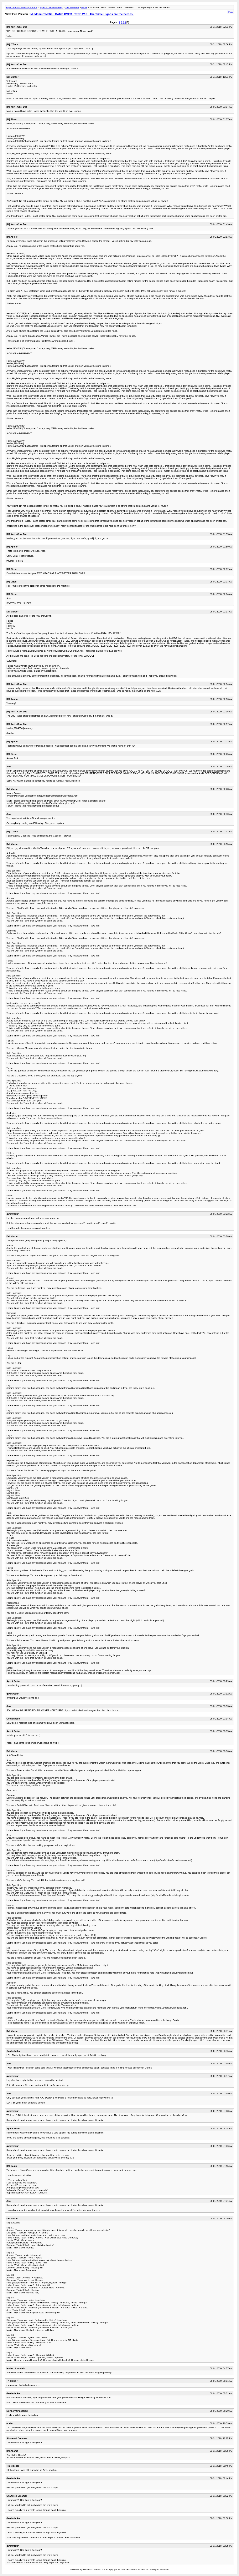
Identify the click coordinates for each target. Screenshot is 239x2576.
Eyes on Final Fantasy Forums (21, 7)
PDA (230, 12)
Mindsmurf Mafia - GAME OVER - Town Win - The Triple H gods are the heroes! (82, 14)
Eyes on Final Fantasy (51, 7)
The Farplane (72, 7)
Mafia (84, 7)
